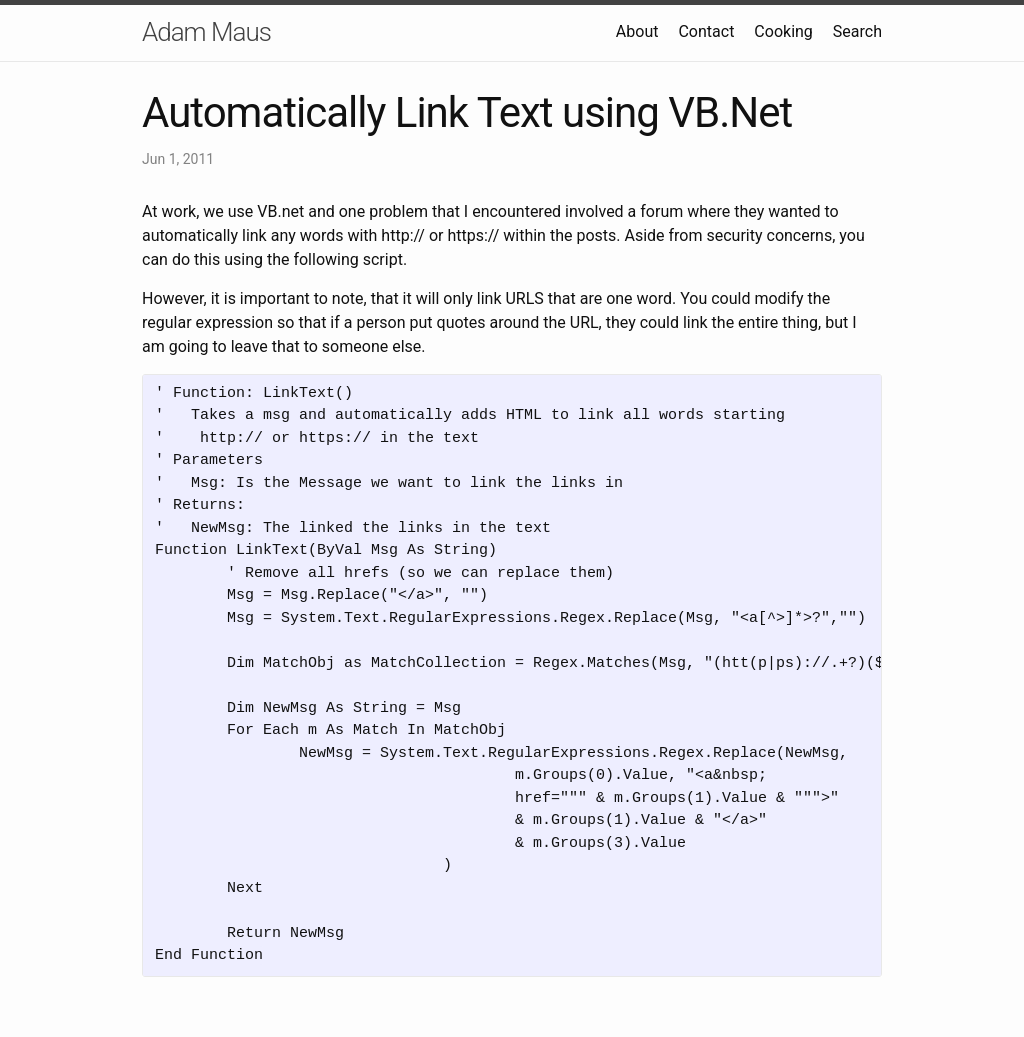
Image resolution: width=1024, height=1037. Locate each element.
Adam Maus (206, 32)
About (637, 31)
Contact (706, 31)
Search (857, 31)
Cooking (783, 31)
